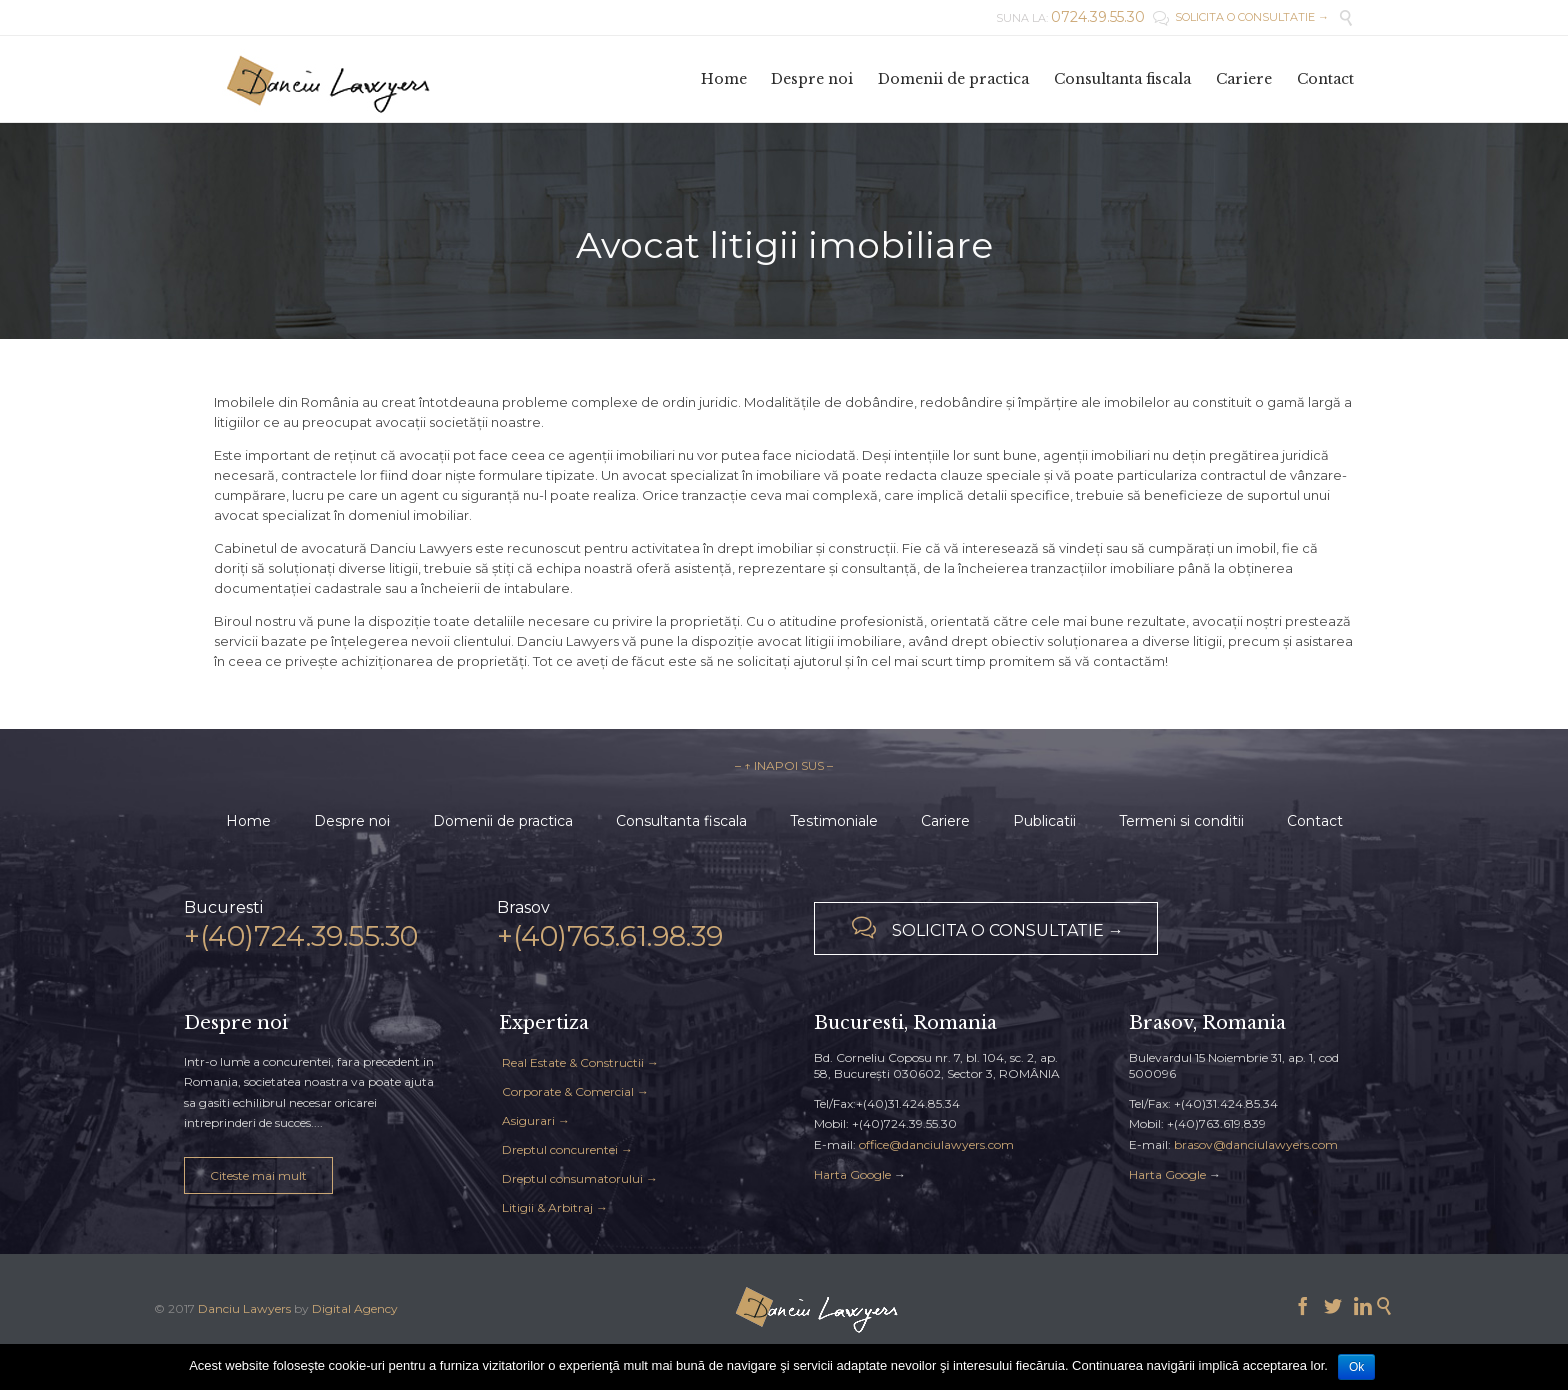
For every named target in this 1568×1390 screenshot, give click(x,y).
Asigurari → (536, 1120)
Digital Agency (355, 1308)
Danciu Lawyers (244, 1308)
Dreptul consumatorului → (580, 1178)
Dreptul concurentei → (567, 1149)
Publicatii (1044, 821)
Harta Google (852, 1174)
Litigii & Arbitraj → (555, 1207)
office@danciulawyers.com (936, 1144)
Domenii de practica (503, 821)
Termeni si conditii (1181, 821)
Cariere (945, 821)
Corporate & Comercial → (575, 1091)
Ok (1356, 1367)
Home (248, 821)
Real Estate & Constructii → (580, 1062)
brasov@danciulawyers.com (1256, 1144)
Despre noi (352, 821)
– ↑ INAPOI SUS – (784, 765)
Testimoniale (834, 821)
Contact (1315, 821)
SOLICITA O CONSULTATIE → (1241, 17)
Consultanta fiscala (681, 821)
